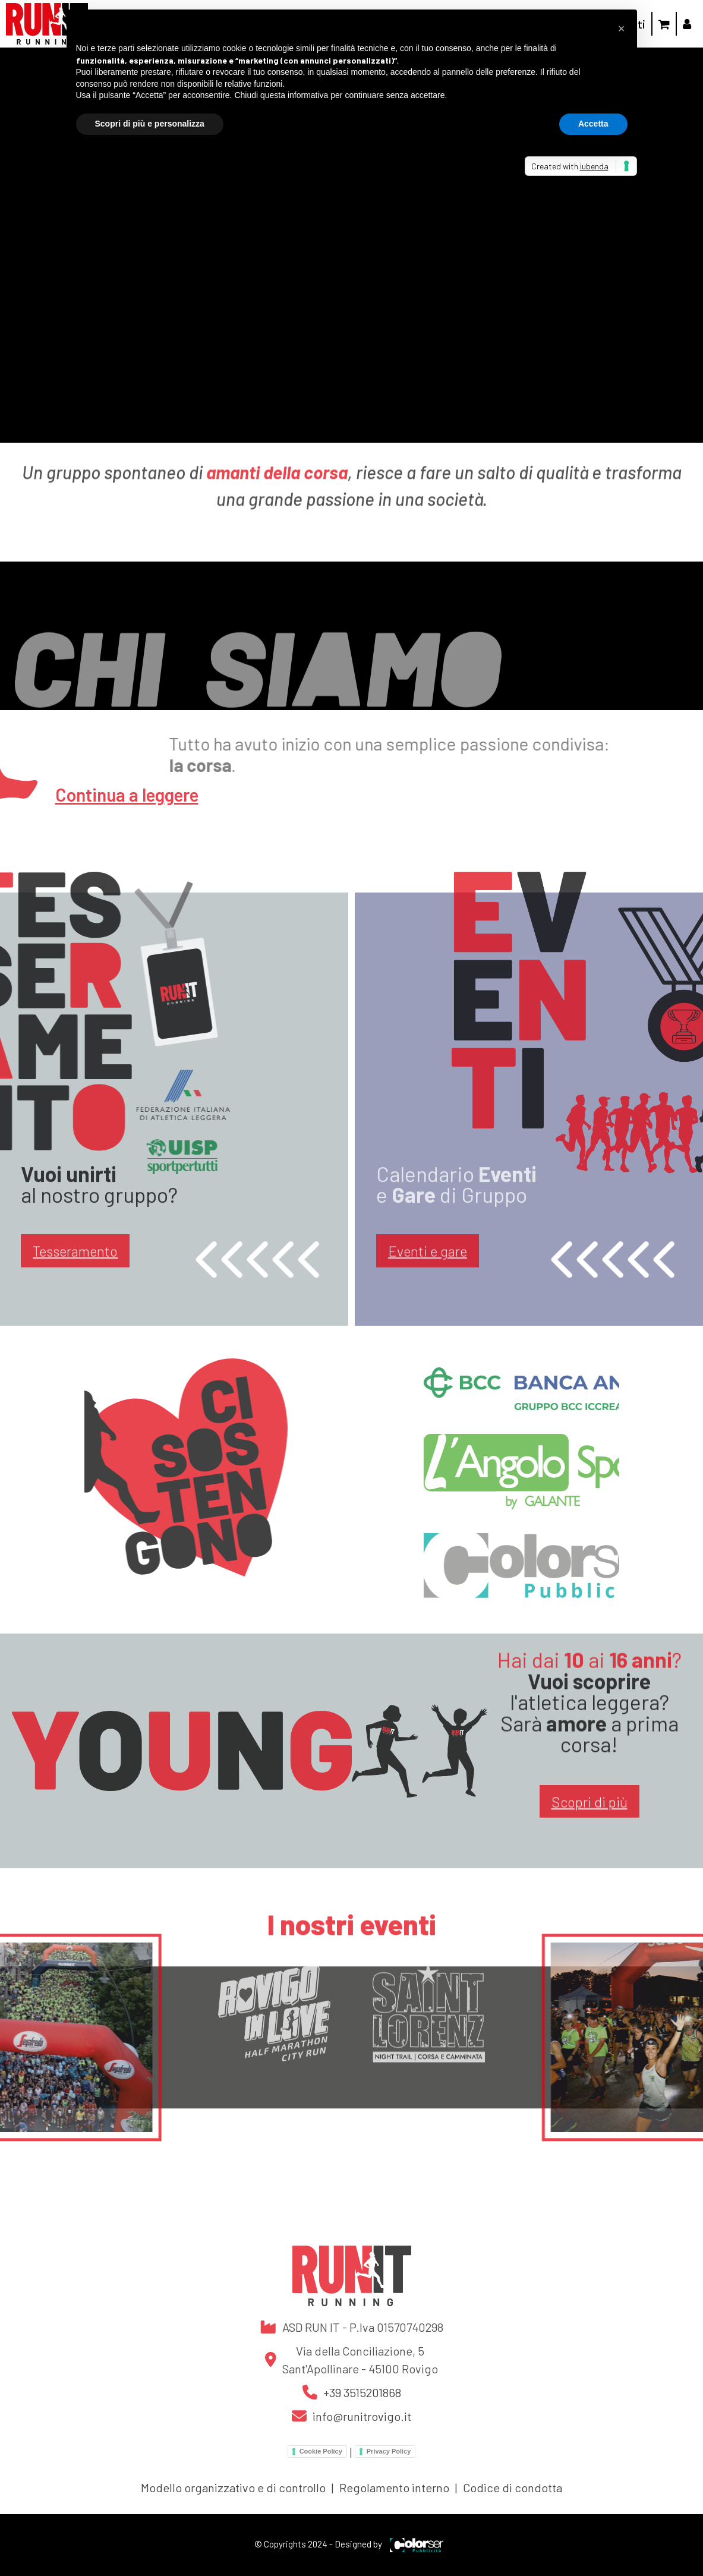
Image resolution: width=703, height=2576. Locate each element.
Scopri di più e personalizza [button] (149, 123)
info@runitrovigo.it (362, 2416)
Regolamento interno (394, 2487)
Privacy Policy (389, 2451)
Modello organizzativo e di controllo (233, 2487)
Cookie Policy (321, 2451)
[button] (621, 28)
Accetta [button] (593, 123)
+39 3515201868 (362, 2392)
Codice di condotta (512, 2487)
